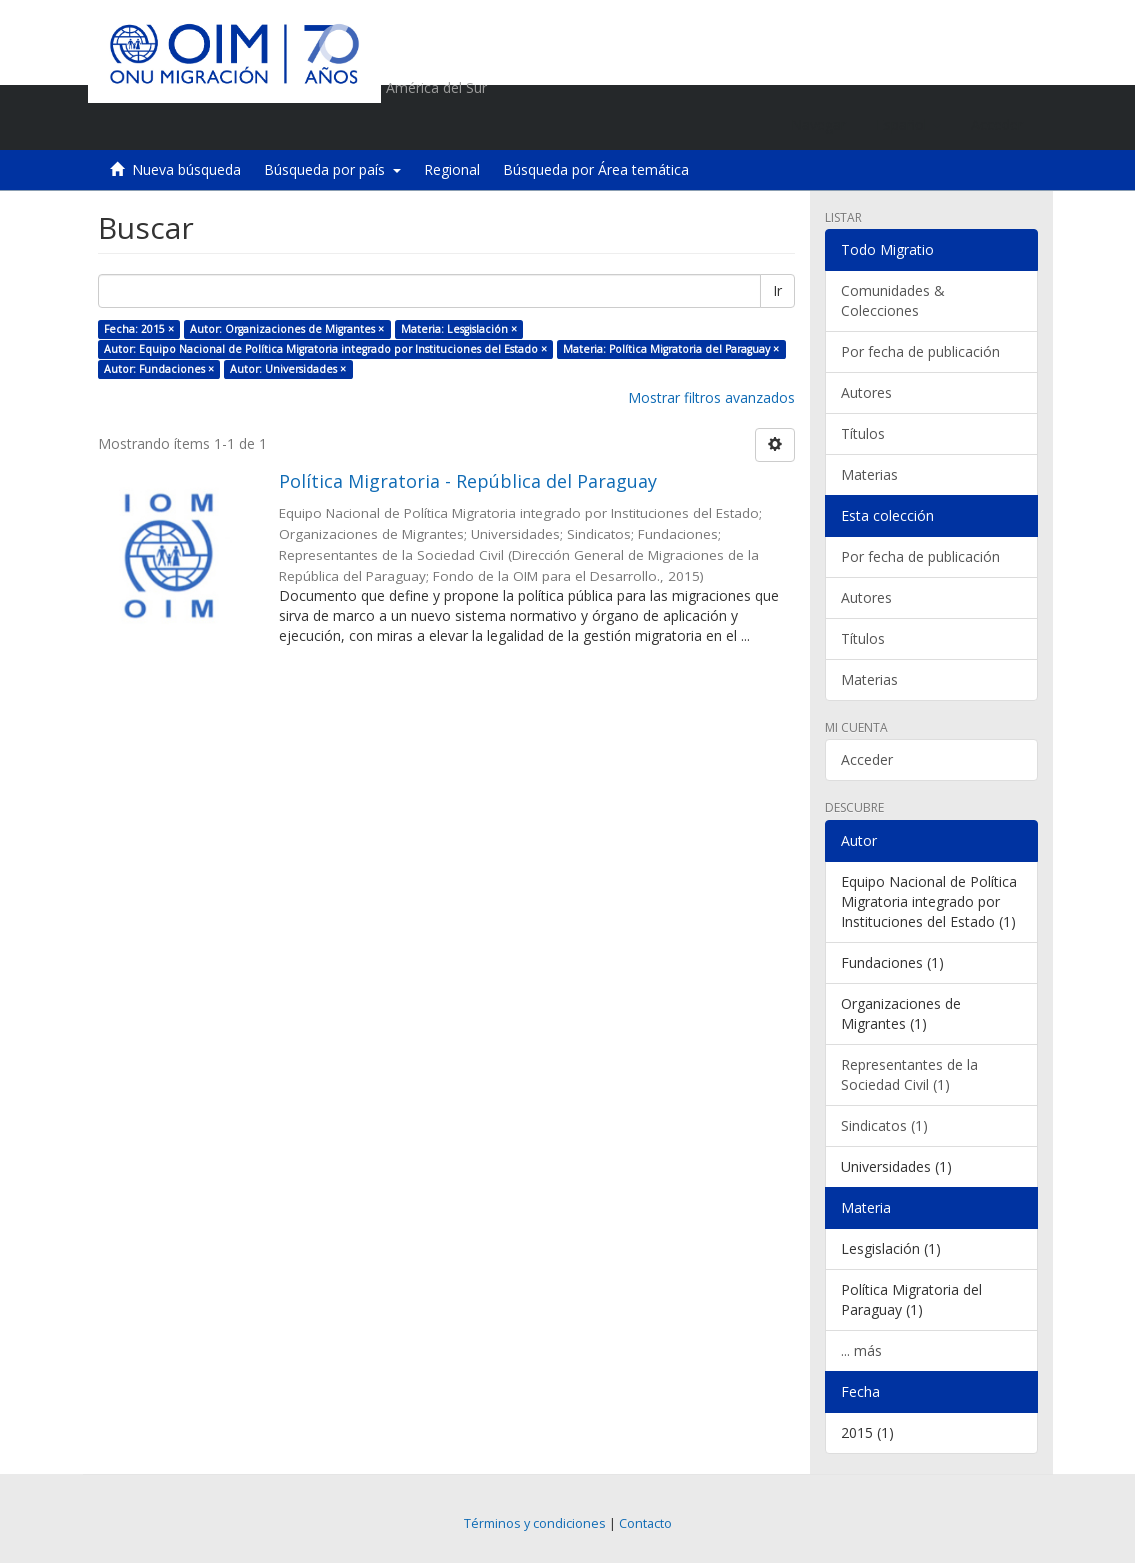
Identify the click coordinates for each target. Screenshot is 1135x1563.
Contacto (645, 1523)
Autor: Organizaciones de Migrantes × (287, 329)
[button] (908, 125)
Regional (452, 169)
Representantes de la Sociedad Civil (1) (909, 1074)
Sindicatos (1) (884, 1125)
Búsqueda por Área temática (596, 169)
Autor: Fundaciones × (159, 369)
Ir (777, 290)
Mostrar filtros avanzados (711, 397)
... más (861, 1350)
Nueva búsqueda (186, 169)
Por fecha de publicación (920, 351)
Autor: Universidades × (288, 369)
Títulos (863, 433)
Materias (869, 474)
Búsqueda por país (332, 169)
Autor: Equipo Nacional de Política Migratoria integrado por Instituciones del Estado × (325, 349)
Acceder (867, 759)
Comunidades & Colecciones (893, 300)
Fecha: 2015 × (139, 329)
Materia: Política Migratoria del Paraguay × (671, 349)
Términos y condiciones (535, 1523)
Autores (866, 392)
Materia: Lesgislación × (459, 329)
